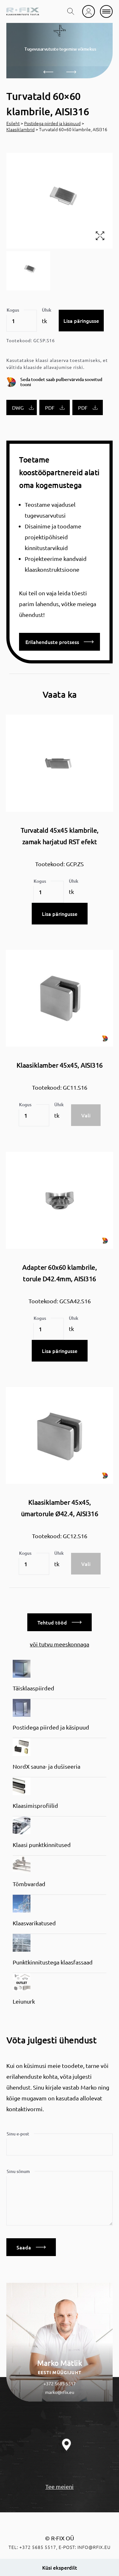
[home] (22, 11)
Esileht (13, 123)
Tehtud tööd (59, 1622)
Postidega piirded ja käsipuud (52, 123)
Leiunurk (24, 2001)
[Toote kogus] (21, 320)
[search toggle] (71, 11)
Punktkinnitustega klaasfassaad (53, 1962)
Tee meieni (59, 2486)
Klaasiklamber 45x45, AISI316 (60, 1065)
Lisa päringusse (81, 320)
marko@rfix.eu (59, 2392)
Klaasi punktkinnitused (42, 1844)
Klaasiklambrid (20, 129)
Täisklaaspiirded (33, 1688)
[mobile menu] (106, 11)
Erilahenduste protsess (59, 641)
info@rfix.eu (94, 2547)
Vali (85, 1115)
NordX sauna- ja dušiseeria (46, 1766)
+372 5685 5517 (59, 2383)
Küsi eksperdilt (59, 2567)
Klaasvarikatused (34, 1923)
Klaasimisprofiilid (35, 1805)
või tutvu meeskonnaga (59, 1644)
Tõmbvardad (29, 1883)
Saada (31, 2247)
